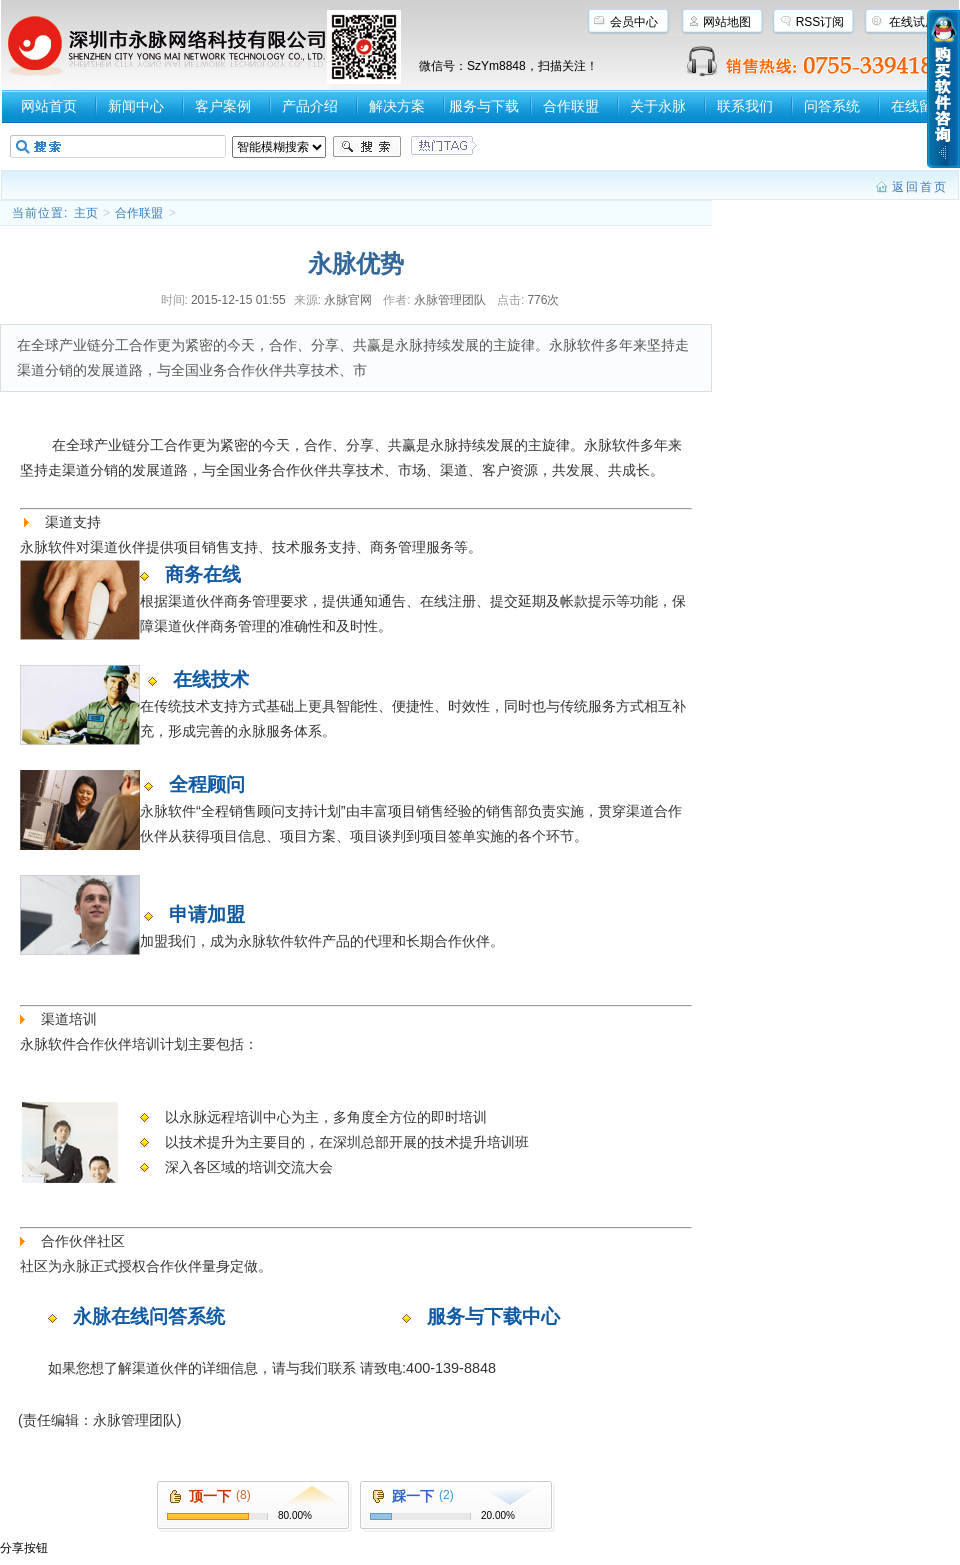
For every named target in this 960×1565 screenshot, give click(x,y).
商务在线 (203, 574)
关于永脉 (658, 106)
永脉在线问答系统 (149, 1316)
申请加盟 (207, 914)
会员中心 (634, 22)
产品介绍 (310, 106)
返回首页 (920, 187)
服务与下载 (484, 106)
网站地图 (727, 22)
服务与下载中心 (493, 1316)
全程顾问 (207, 784)
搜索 (367, 147)
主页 (86, 213)
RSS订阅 (820, 22)
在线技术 (211, 679)
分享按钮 (24, 1548)
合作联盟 (571, 106)
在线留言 (919, 106)
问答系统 (832, 106)
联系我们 (745, 106)
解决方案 (397, 106)
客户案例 (223, 106)
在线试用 (913, 22)
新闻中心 (136, 106)
